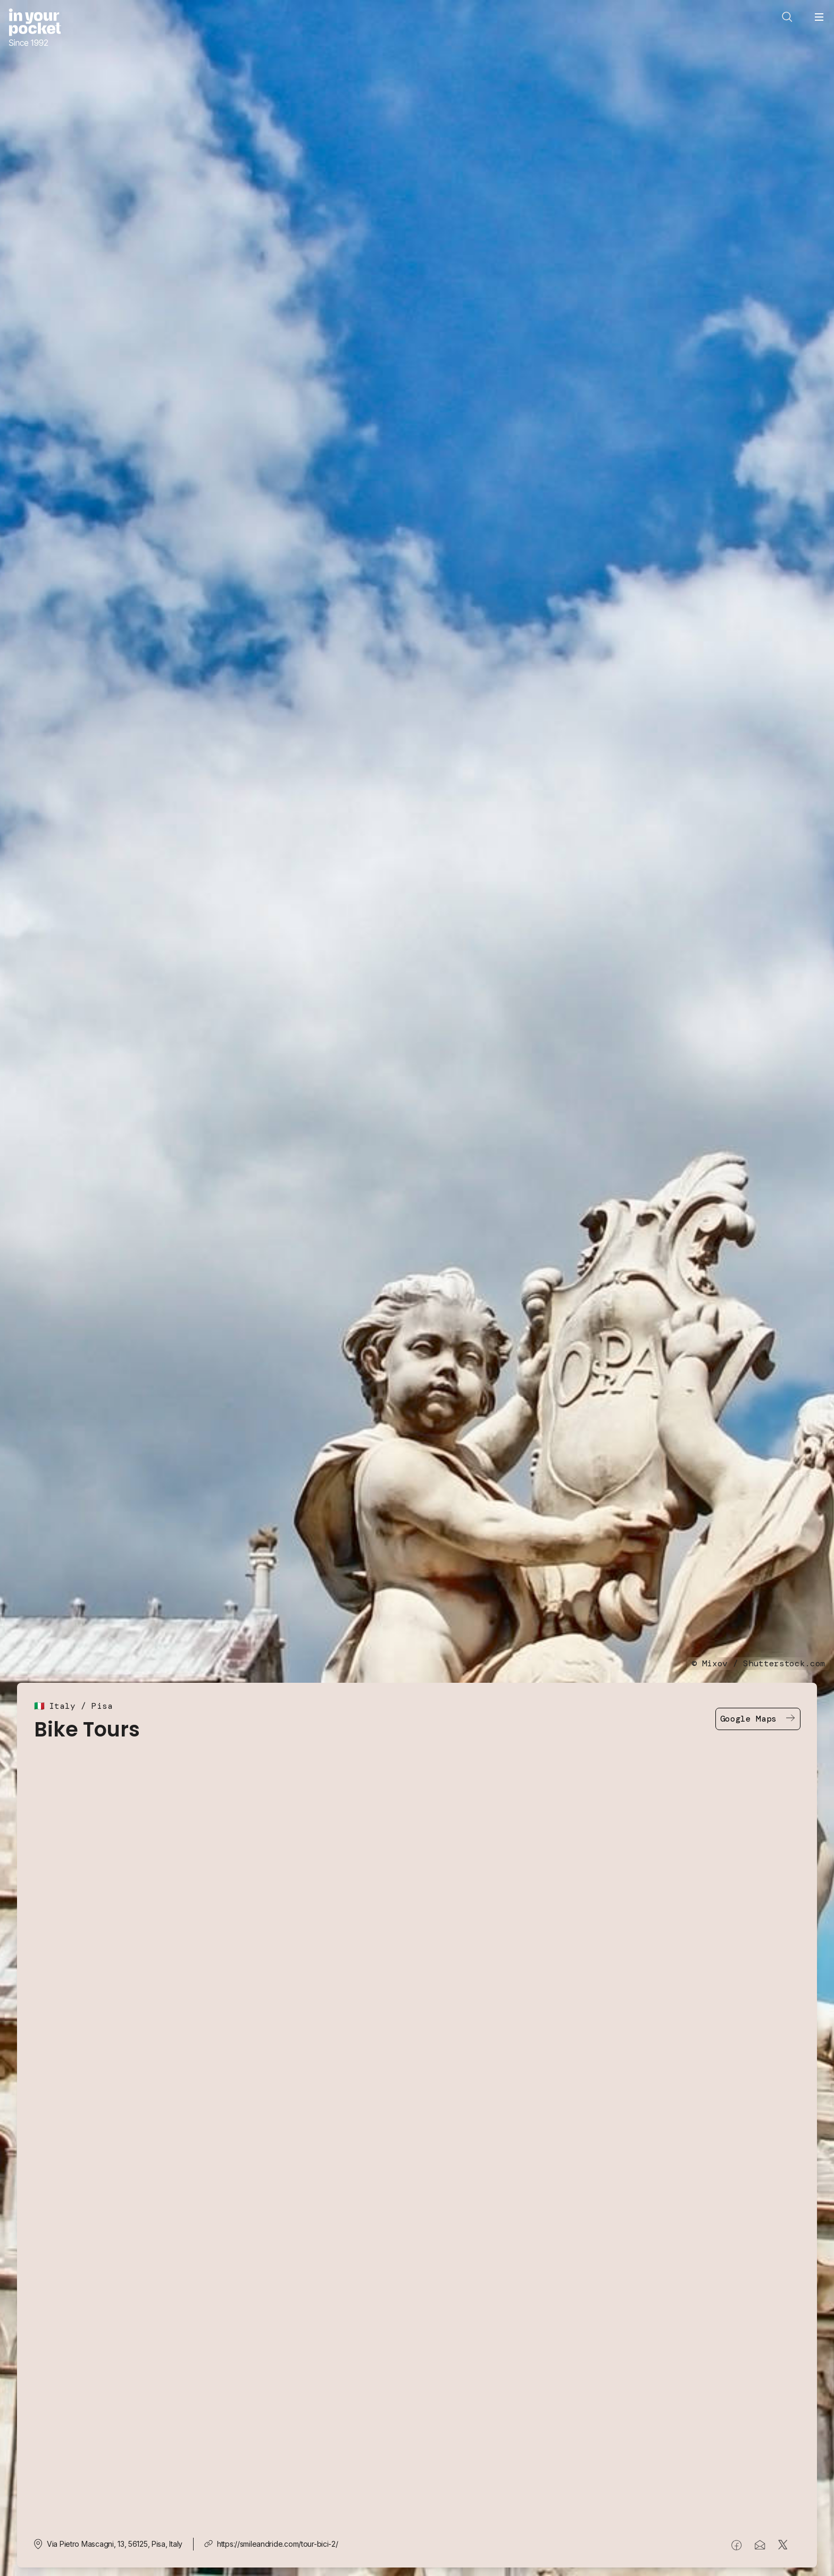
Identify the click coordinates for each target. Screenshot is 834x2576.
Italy (62, 1705)
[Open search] (787, 17)
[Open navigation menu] (819, 17)
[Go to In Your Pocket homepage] (35, 28)
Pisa (102, 1705)
